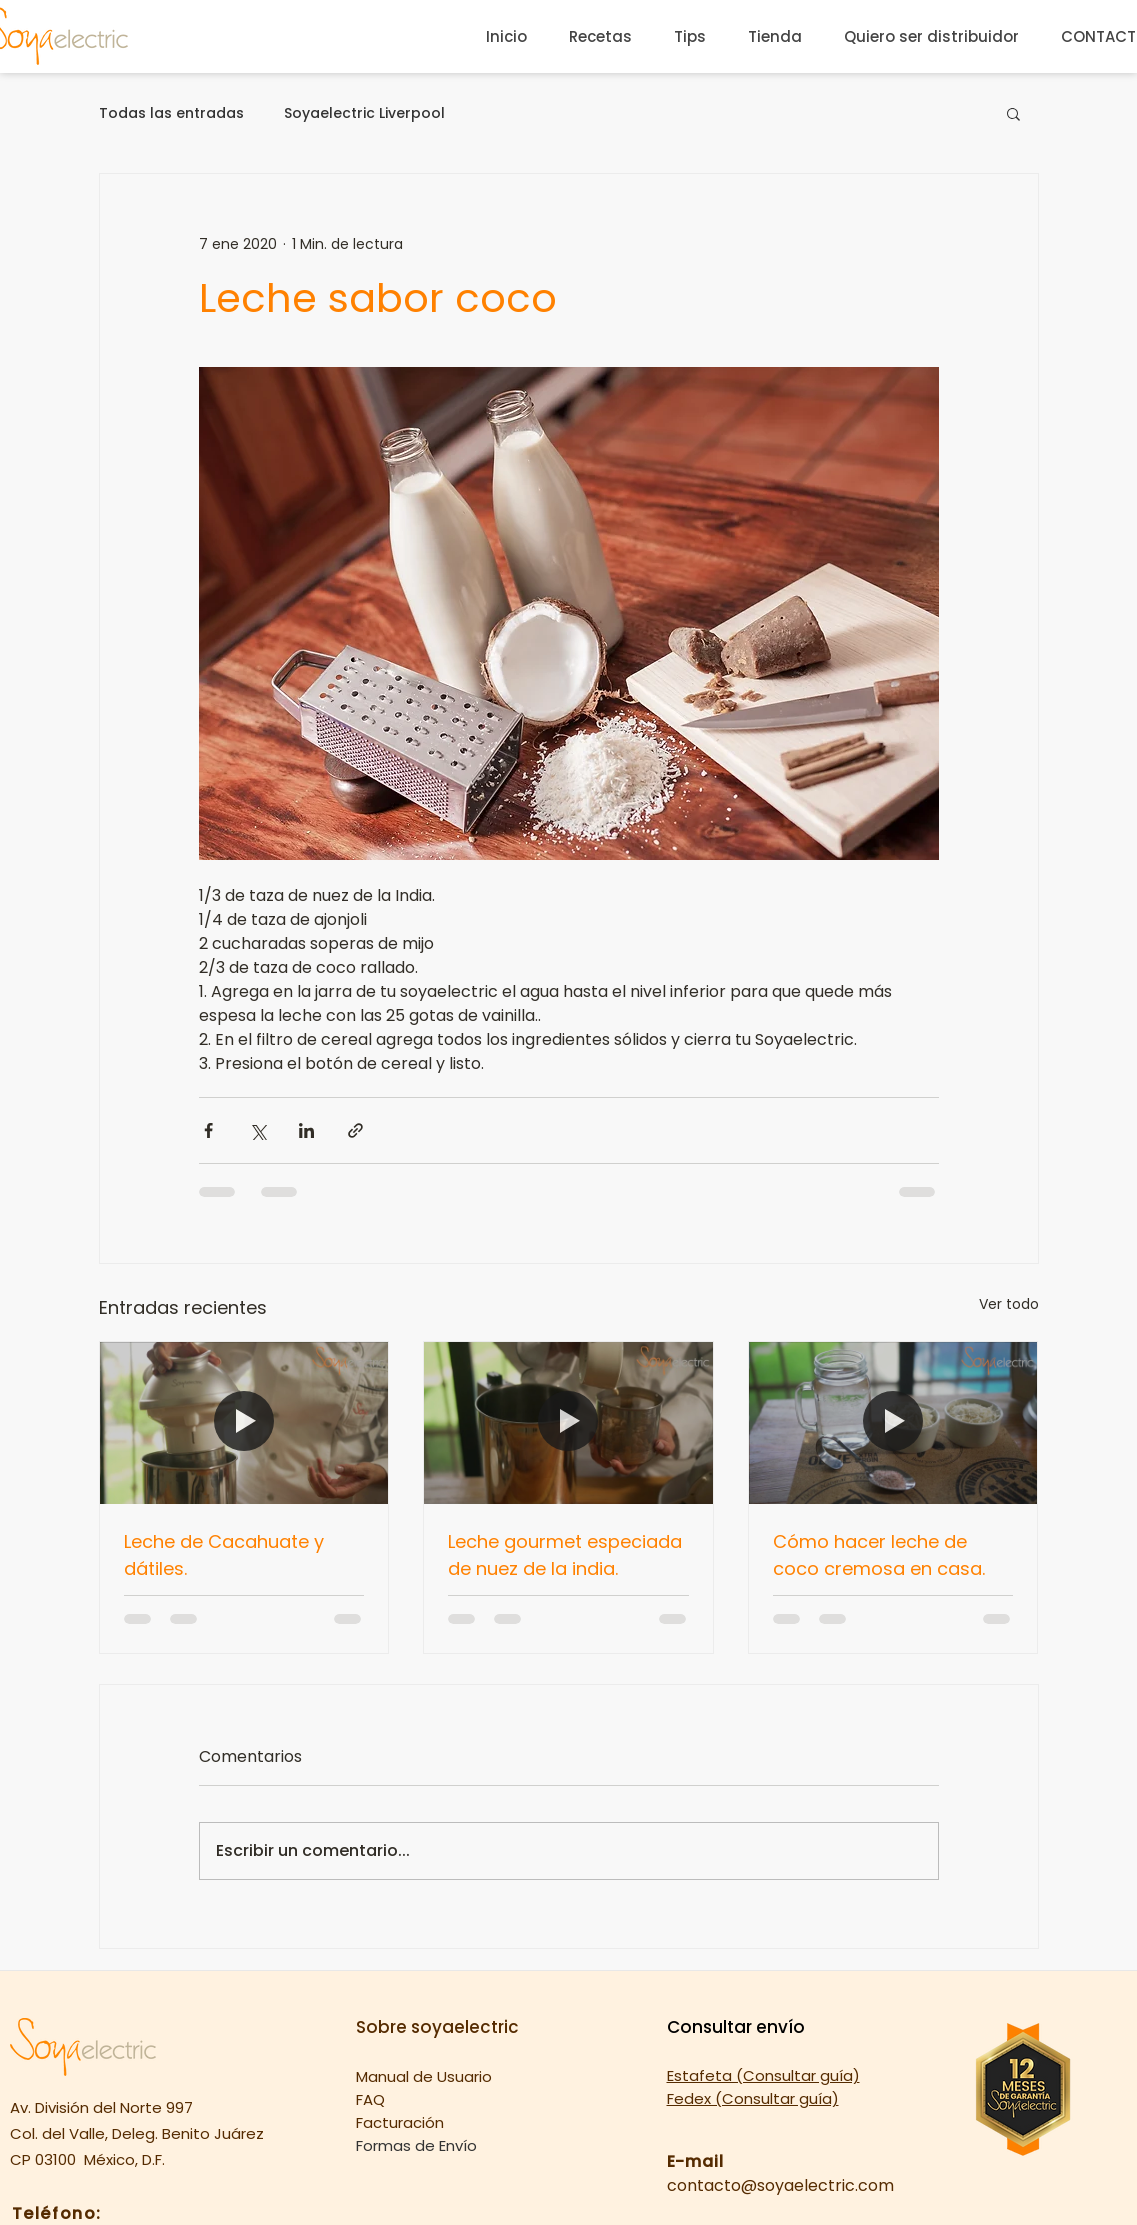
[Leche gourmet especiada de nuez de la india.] (568, 1423)
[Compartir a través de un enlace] (355, 1130)
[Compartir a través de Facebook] (208, 1130)
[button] (1013, 113)
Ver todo (1009, 1304)
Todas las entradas (171, 113)
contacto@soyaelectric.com (780, 2185)
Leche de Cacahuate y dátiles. (224, 1555)
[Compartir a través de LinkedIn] (306, 1130)
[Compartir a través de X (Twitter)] (257, 1130)
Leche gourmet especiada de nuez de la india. (565, 1555)
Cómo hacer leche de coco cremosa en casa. (879, 1555)
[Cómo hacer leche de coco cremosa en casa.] (893, 1423)
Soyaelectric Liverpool (364, 113)
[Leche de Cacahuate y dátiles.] (244, 1423)
